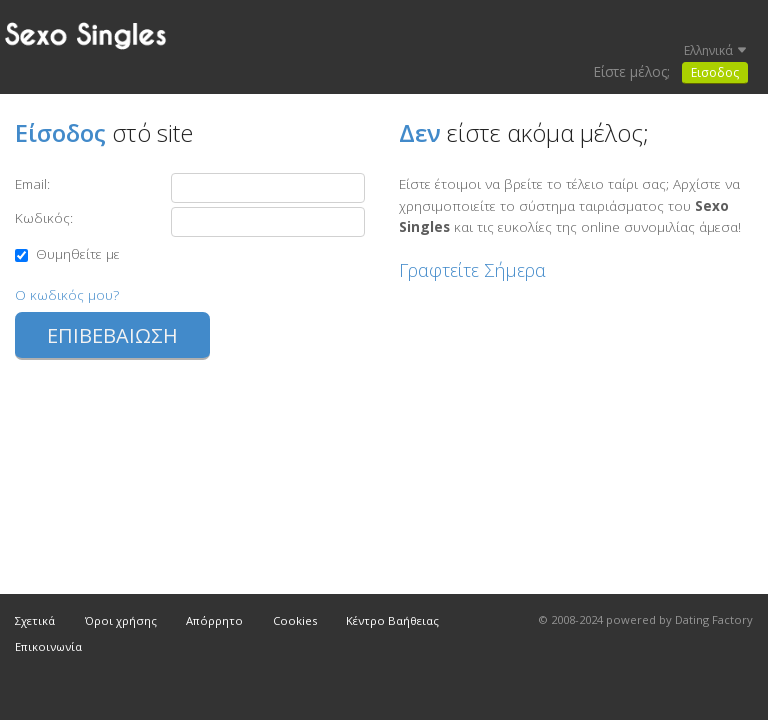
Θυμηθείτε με (67, 253)
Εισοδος (715, 72)
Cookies (295, 620)
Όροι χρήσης (121, 620)
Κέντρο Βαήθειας (392, 620)
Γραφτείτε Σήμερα (472, 270)
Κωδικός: (44, 217)
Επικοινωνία (48, 646)
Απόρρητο (214, 620)
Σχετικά (35, 620)
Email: (32, 183)
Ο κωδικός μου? (67, 294)
